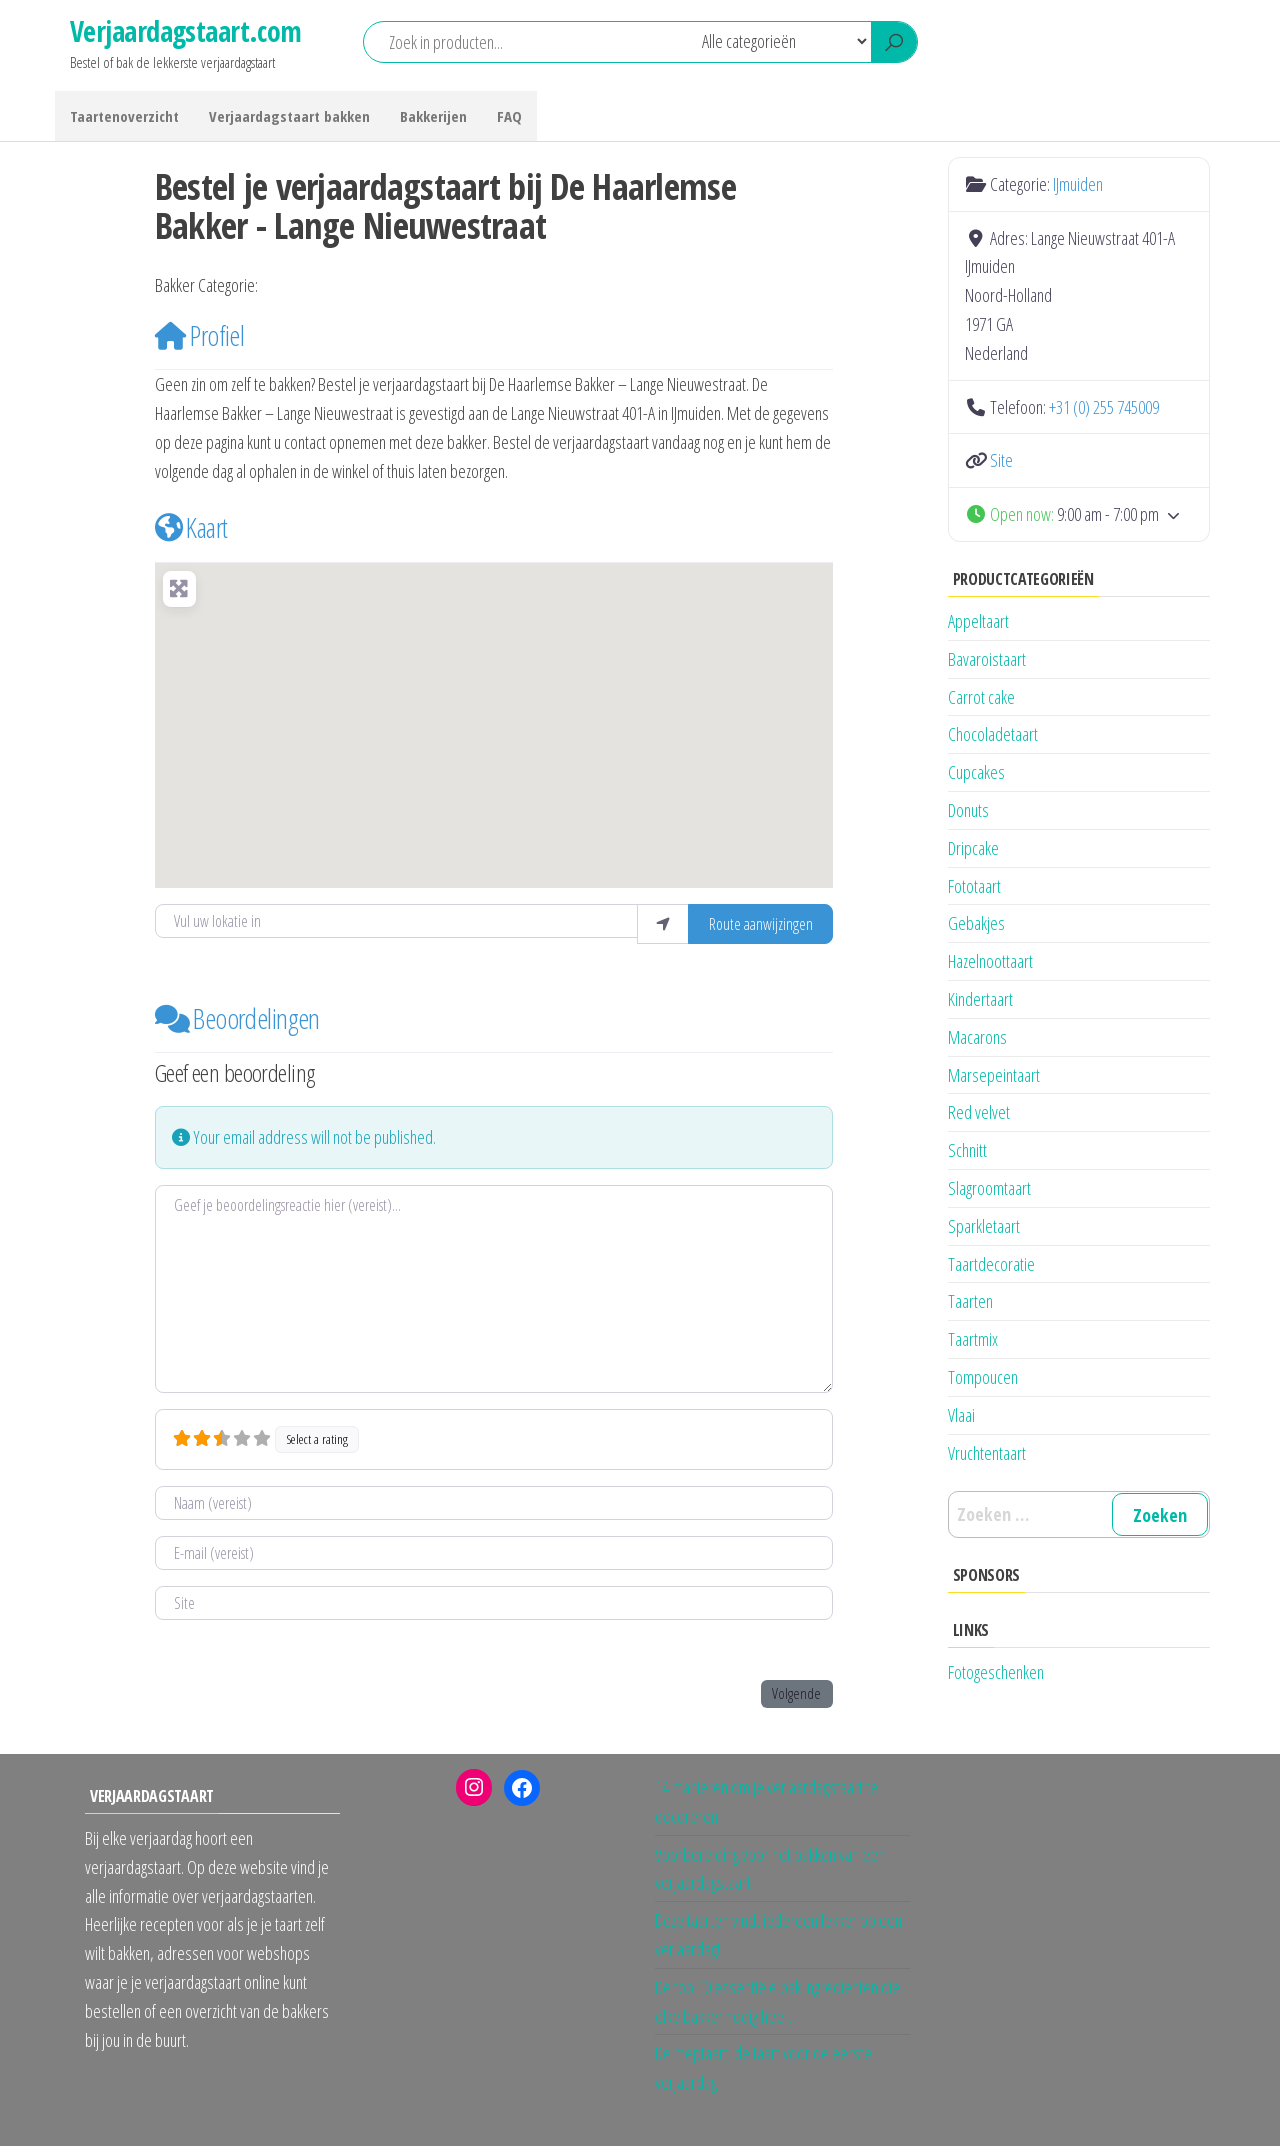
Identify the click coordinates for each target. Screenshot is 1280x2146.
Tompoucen (983, 1377)
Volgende (796, 1693)
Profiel (200, 335)
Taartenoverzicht (124, 116)
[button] (494, 713)
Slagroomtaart (989, 1188)
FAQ (509, 116)
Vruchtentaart (987, 1453)
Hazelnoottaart (990, 961)
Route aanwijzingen (761, 924)
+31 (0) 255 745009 (1104, 407)
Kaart (191, 527)
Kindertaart (980, 999)
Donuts (968, 810)
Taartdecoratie (991, 1264)
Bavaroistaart (987, 659)
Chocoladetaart (993, 734)
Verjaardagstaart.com (186, 31)
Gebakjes (976, 923)
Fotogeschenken (996, 1672)
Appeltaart (978, 621)
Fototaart (974, 886)
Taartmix (973, 1339)
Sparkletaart (984, 1226)
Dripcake (973, 848)
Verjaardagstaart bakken (289, 116)
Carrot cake (981, 697)
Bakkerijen (433, 116)
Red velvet (979, 1112)
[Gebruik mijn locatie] (663, 924)
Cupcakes (976, 772)
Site (1001, 460)
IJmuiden (295, 286)
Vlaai (961, 1415)
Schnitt (967, 1150)
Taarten (970, 1301)
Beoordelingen (237, 1018)
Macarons (977, 1037)
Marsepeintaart (994, 1075)
